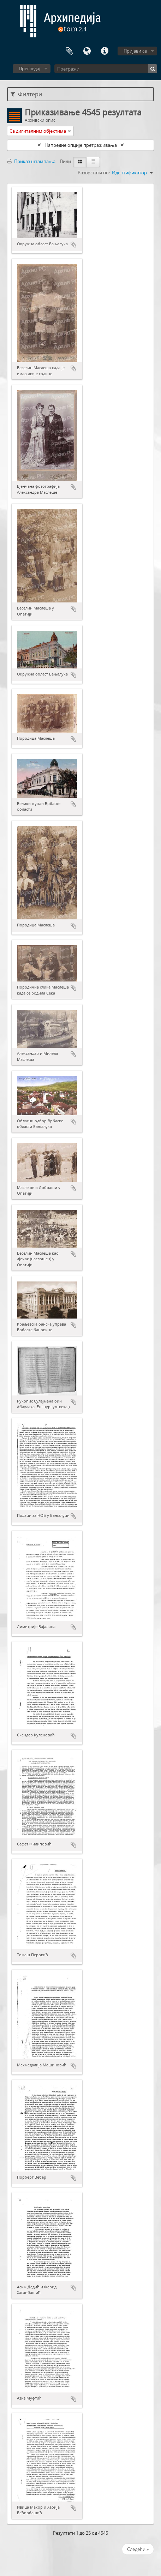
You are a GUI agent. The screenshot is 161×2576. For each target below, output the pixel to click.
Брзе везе (104, 51)
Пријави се (135, 51)
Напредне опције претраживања (80, 145)
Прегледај (29, 68)
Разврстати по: (94, 172)
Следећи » (138, 2549)
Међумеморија (69, 51)
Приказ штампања (31, 161)
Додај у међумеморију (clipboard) (73, 244)
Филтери (26, 94)
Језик (87, 51)
